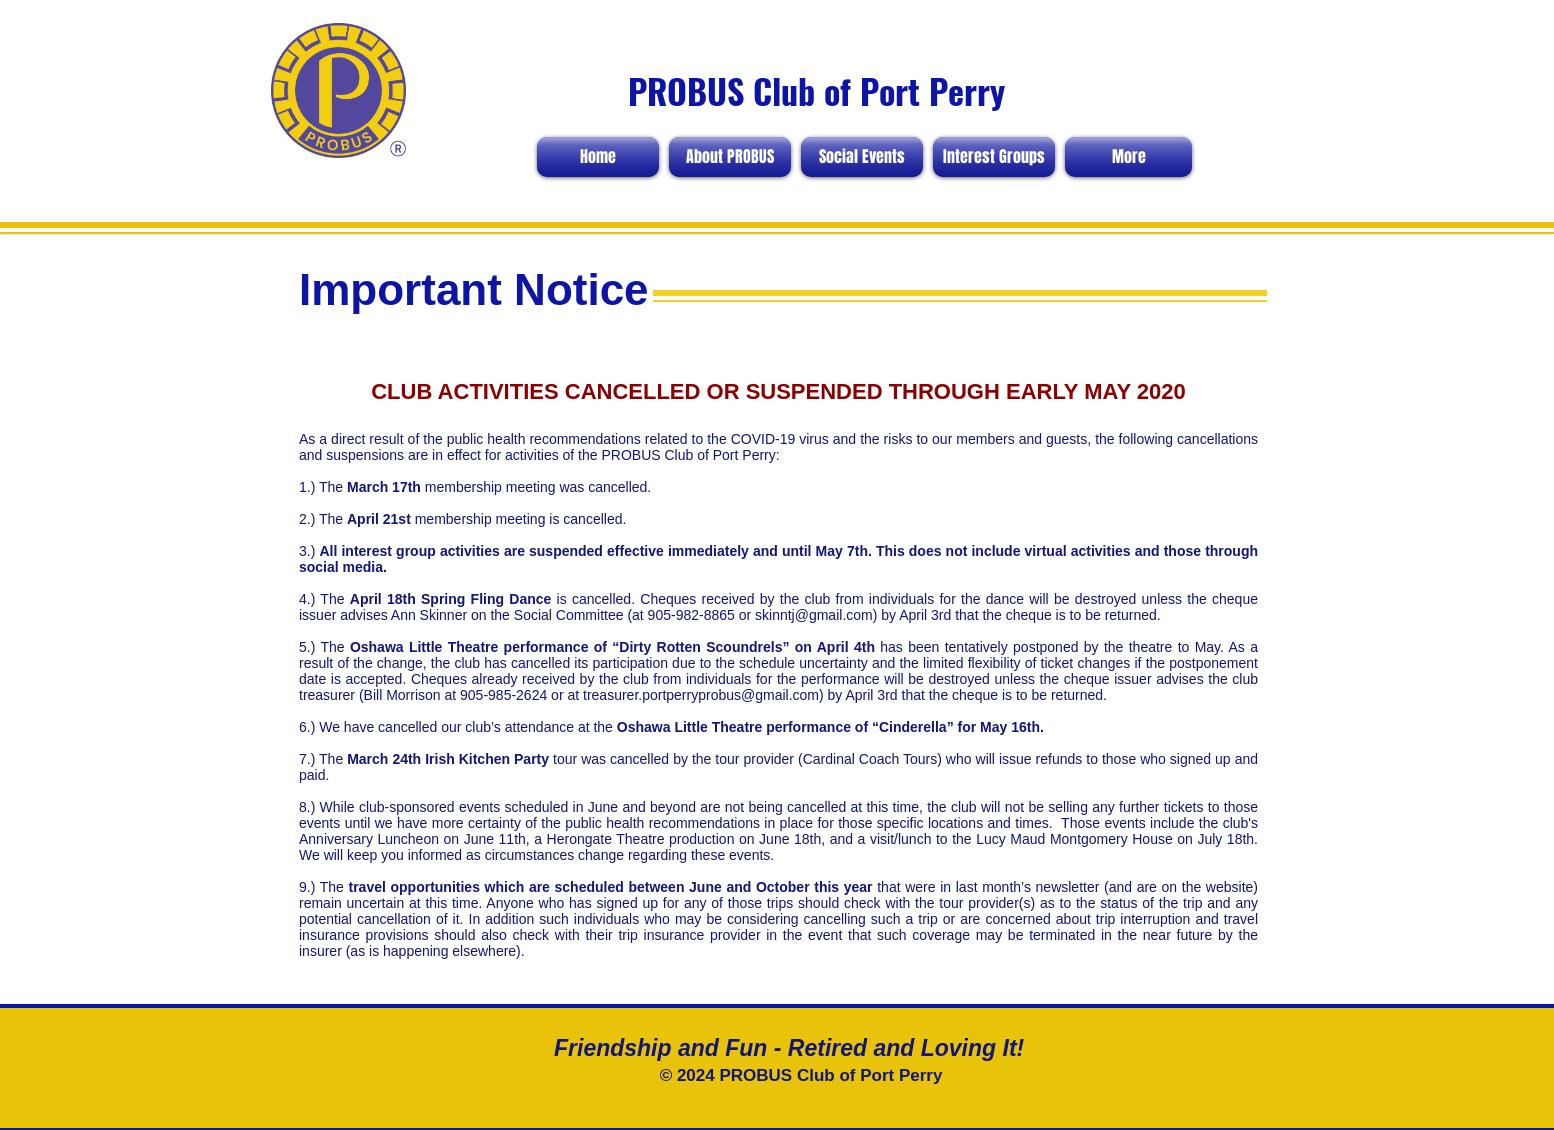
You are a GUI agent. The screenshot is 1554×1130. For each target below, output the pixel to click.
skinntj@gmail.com (814, 615)
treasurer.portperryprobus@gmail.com (701, 695)
